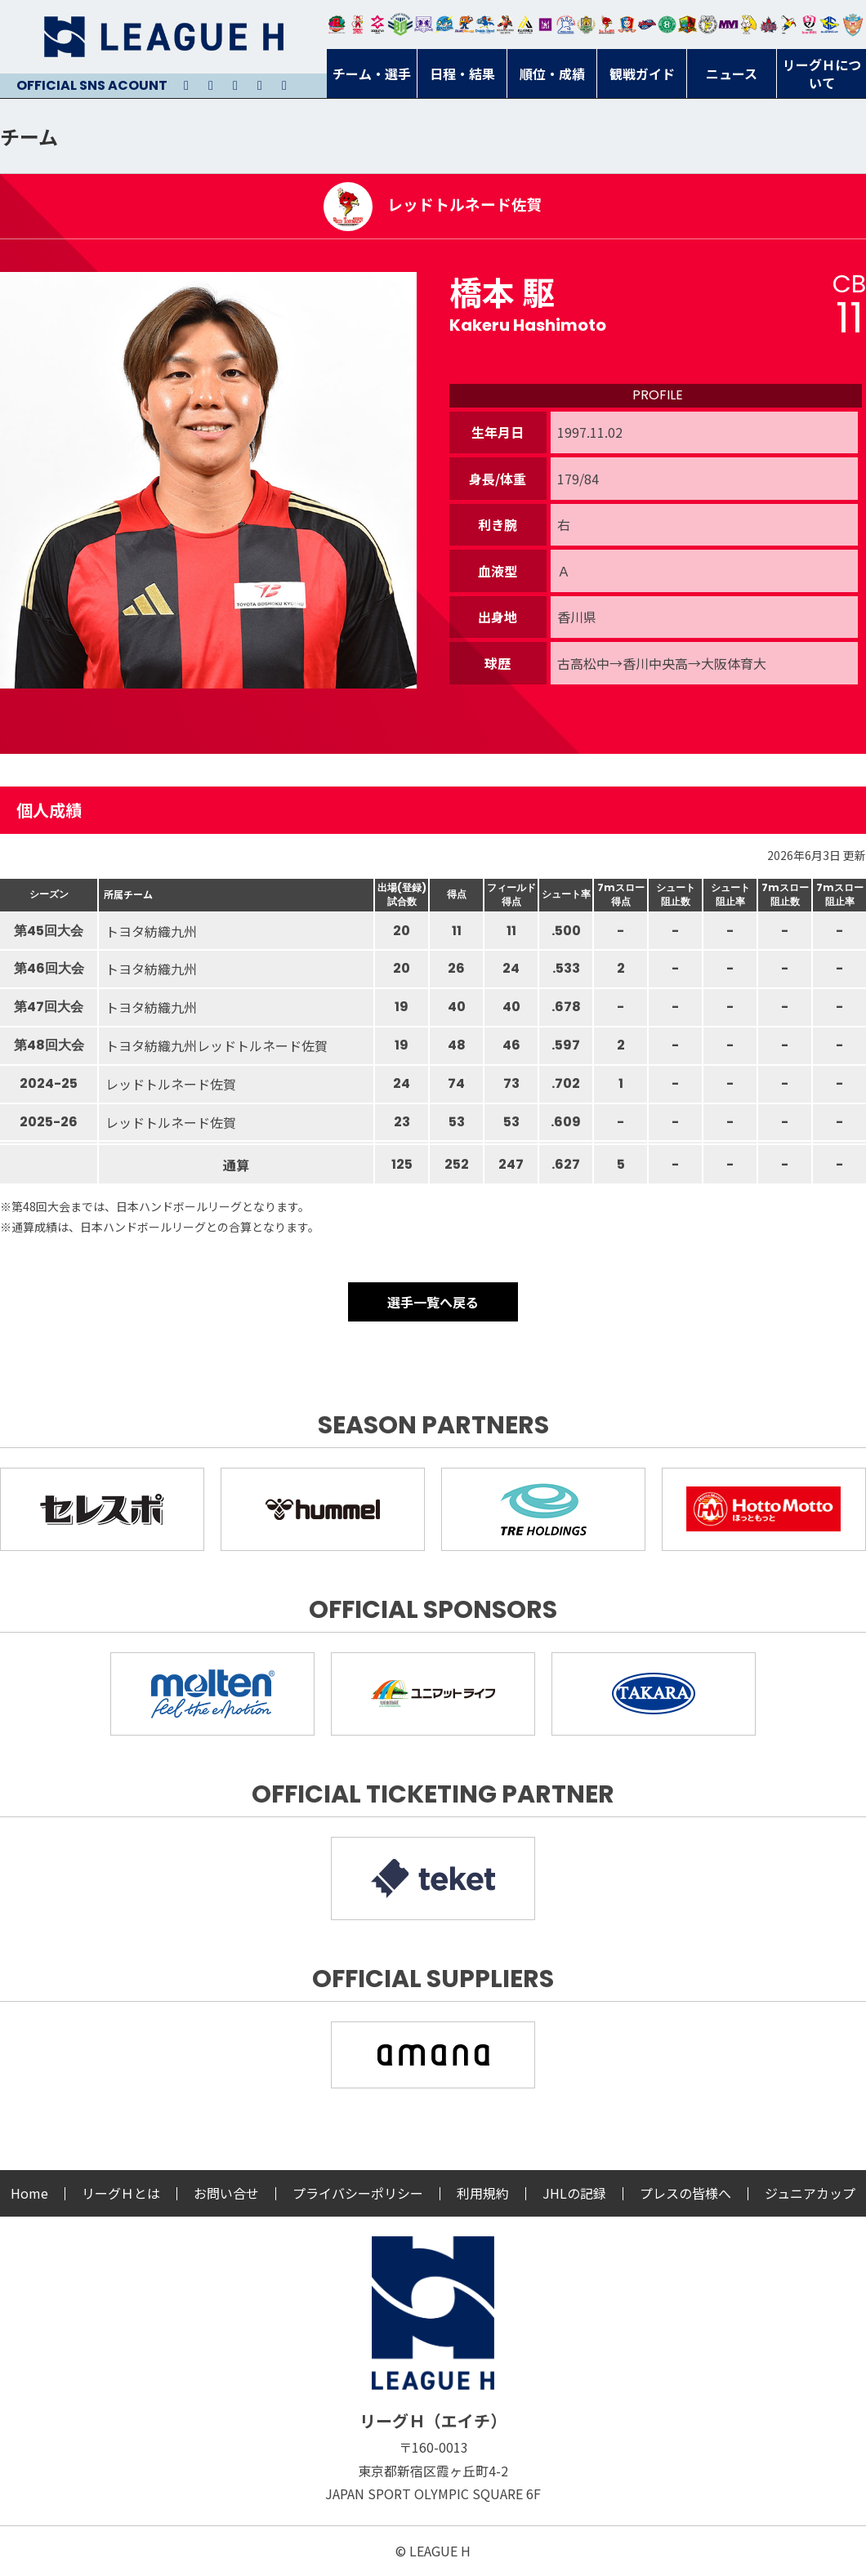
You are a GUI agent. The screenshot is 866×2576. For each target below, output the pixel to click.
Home (29, 2193)
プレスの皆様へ (685, 2193)
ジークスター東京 (378, 24)
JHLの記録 (574, 2193)
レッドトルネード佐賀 (606, 24)
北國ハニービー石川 (667, 24)
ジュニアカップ (810, 2193)
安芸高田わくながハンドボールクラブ (566, 24)
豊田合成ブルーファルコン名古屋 (464, 24)
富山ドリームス (423, 24)
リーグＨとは (121, 2193)
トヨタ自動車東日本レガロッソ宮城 (337, 24)
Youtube (235, 86)
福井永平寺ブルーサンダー (444, 24)
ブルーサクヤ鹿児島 (829, 24)
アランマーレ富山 (647, 24)
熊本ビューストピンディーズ (809, 24)
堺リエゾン (545, 24)
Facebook (260, 86)
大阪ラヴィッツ (749, 24)
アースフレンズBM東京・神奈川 (400, 24)
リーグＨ (163, 36)
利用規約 (483, 2193)
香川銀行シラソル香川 (789, 24)
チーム (29, 136)
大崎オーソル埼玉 (357, 24)
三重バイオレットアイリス (728, 24)
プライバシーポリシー (357, 2193)
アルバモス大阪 (526, 24)
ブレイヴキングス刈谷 (505, 24)
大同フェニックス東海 (485, 24)
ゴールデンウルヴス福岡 (586, 24)
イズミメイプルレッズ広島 (769, 24)
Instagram (211, 86)
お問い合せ (226, 2193)
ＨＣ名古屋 (708, 24)
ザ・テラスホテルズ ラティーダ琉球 (853, 24)
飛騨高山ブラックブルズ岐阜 (687, 24)
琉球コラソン (627, 24)
